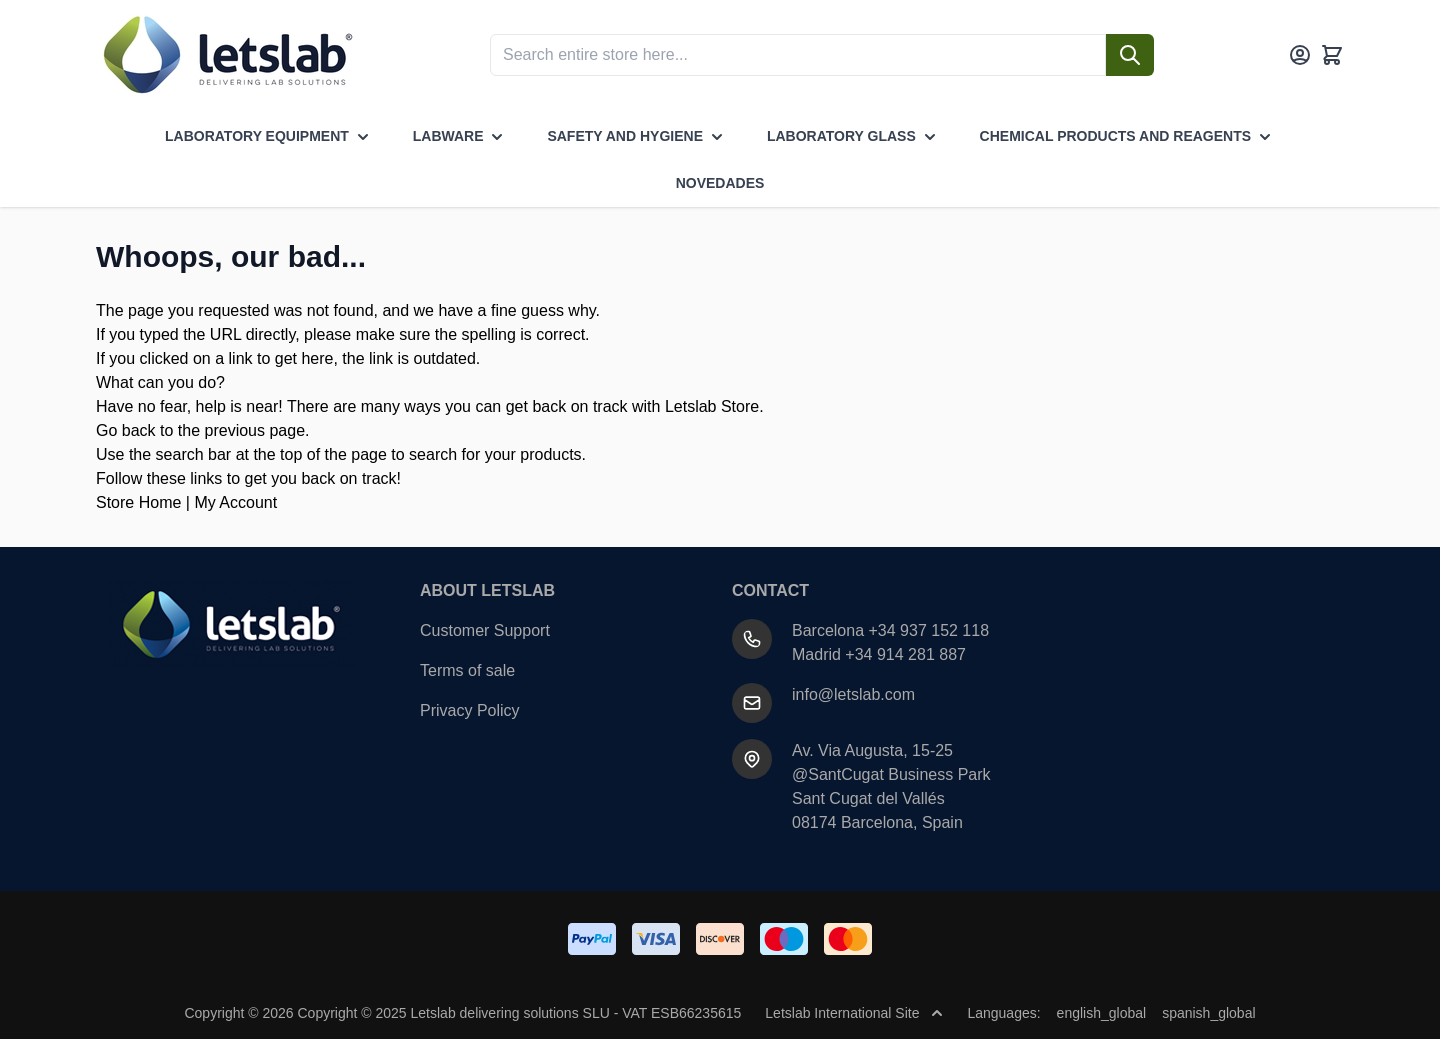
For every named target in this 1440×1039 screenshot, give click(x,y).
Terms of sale (467, 670)
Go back (126, 430)
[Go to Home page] (226, 55)
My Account (235, 502)
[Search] (1130, 55)
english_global (1102, 1013)
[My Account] (1300, 55)
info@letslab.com (853, 694)
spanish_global (1208, 1013)
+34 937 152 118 (929, 630)
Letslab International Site (854, 1013)
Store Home (138, 502)
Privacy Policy (470, 710)
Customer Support (485, 630)
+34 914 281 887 (905, 654)
